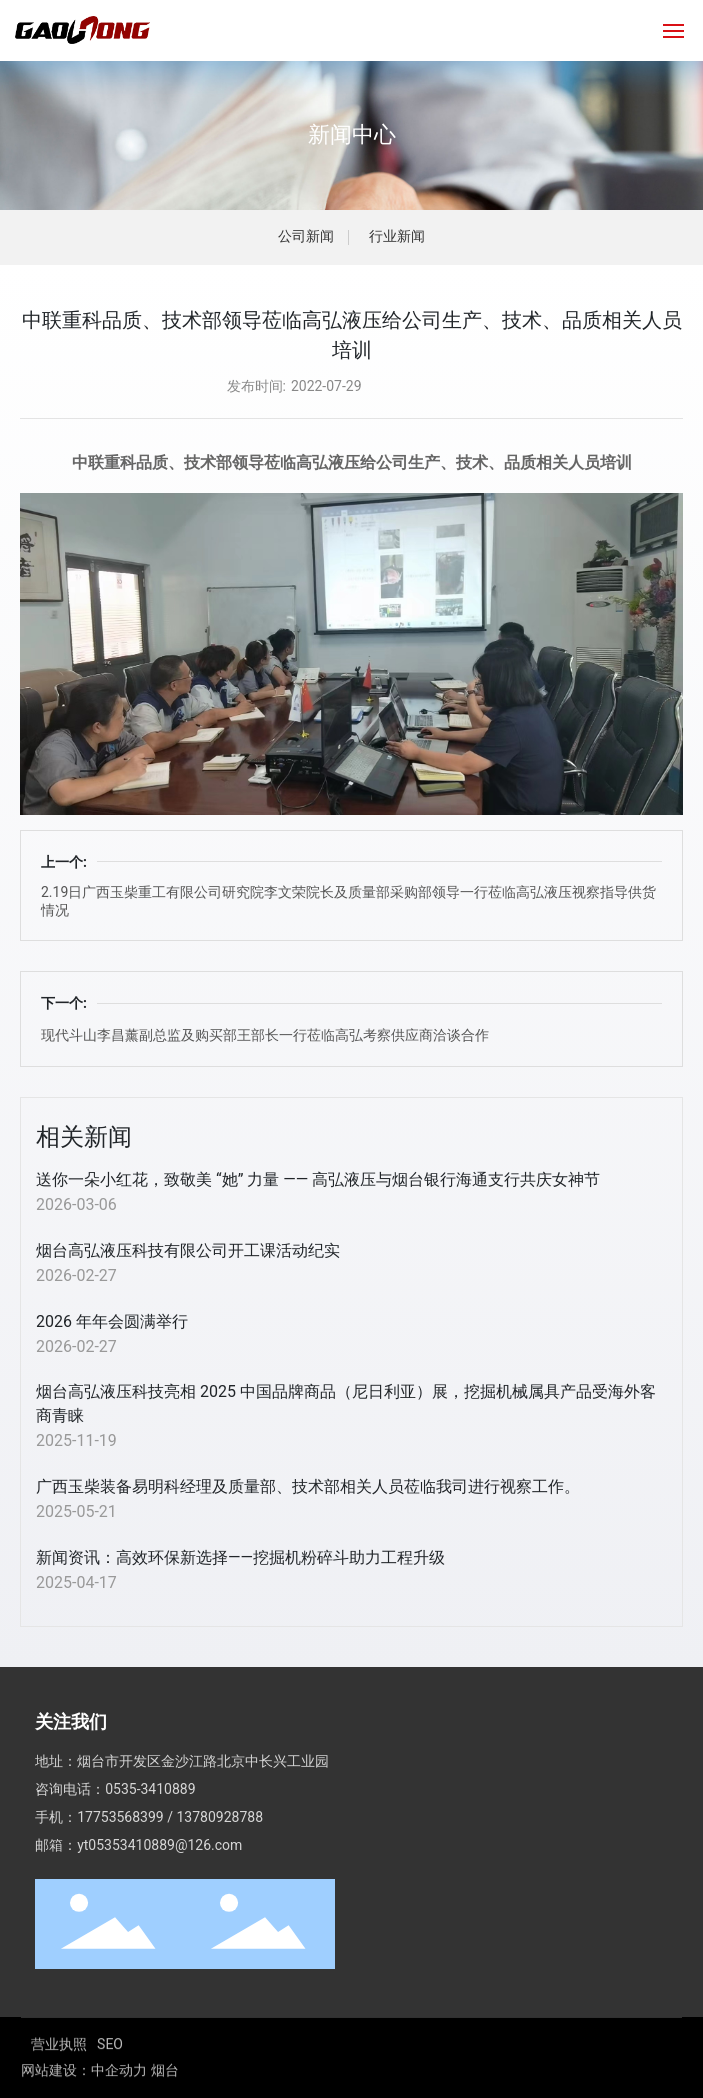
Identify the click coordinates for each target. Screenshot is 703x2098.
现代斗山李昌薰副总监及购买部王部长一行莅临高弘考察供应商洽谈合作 (265, 1035)
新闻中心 (352, 134)
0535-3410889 (150, 1846)
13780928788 (219, 1874)
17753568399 (120, 1874)
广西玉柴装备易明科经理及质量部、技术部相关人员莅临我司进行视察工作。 (308, 1486)
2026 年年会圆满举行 (112, 1321)
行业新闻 (397, 236)
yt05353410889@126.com (159, 1902)
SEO (110, 2074)
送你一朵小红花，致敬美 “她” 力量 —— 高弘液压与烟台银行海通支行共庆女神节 (318, 1179)
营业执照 (59, 2074)
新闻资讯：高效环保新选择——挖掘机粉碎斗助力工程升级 (240, 1557)
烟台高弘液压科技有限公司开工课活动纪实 (188, 1250)
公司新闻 (306, 236)
